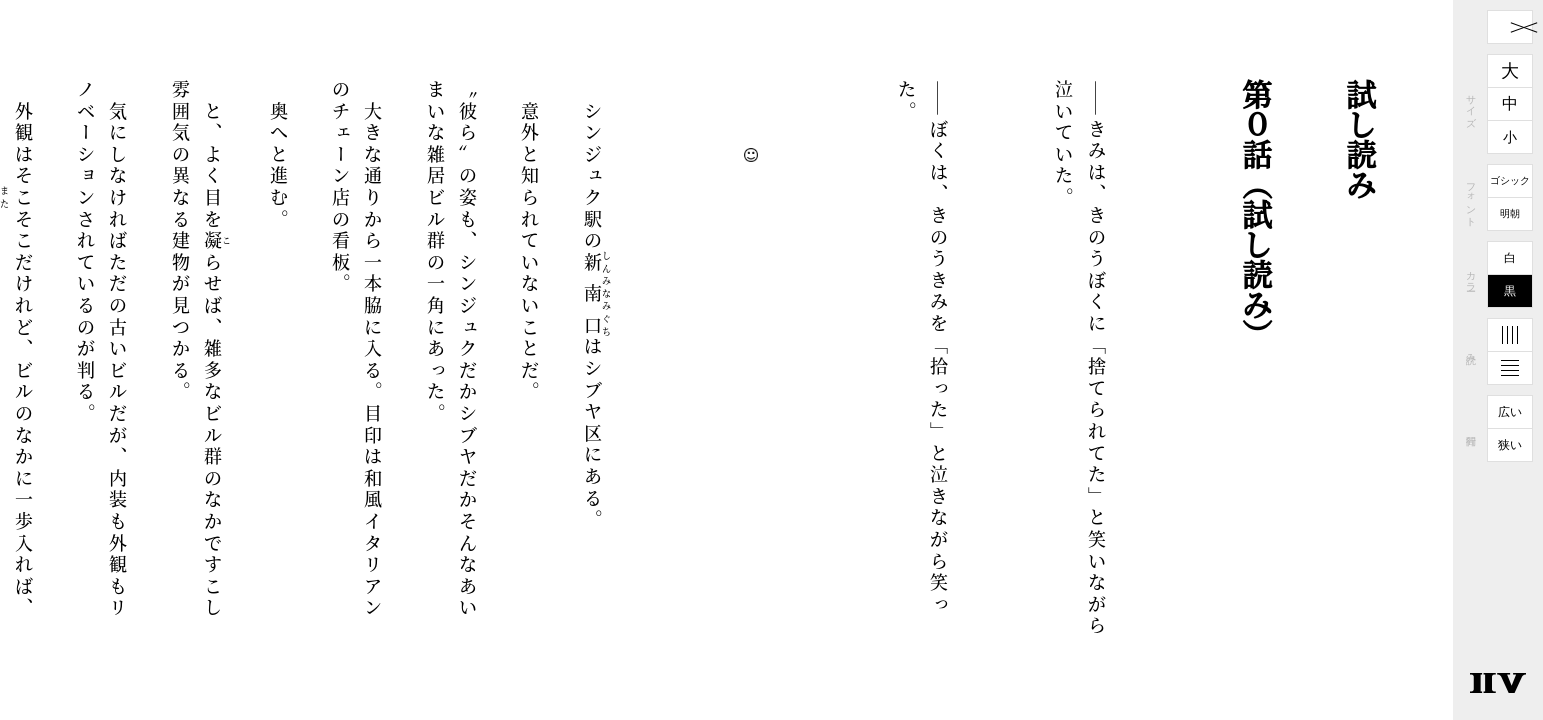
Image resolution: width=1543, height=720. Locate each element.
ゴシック (1510, 180)
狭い (1510, 445)
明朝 (1510, 213)
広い (1510, 412)
